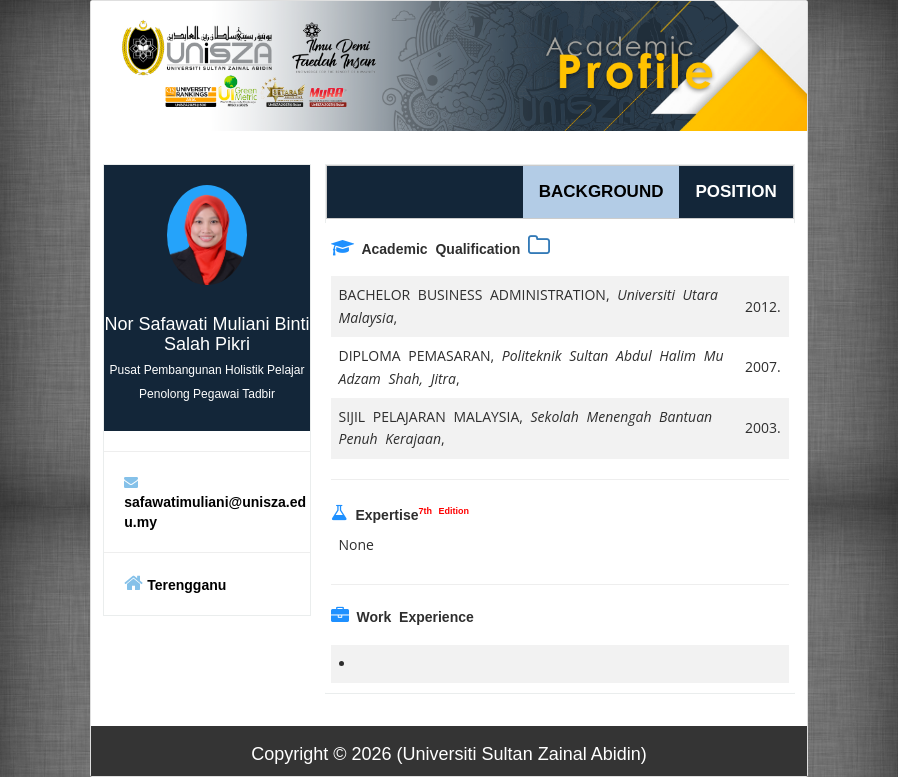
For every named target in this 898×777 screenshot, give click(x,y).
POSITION (735, 191)
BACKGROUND (601, 191)
